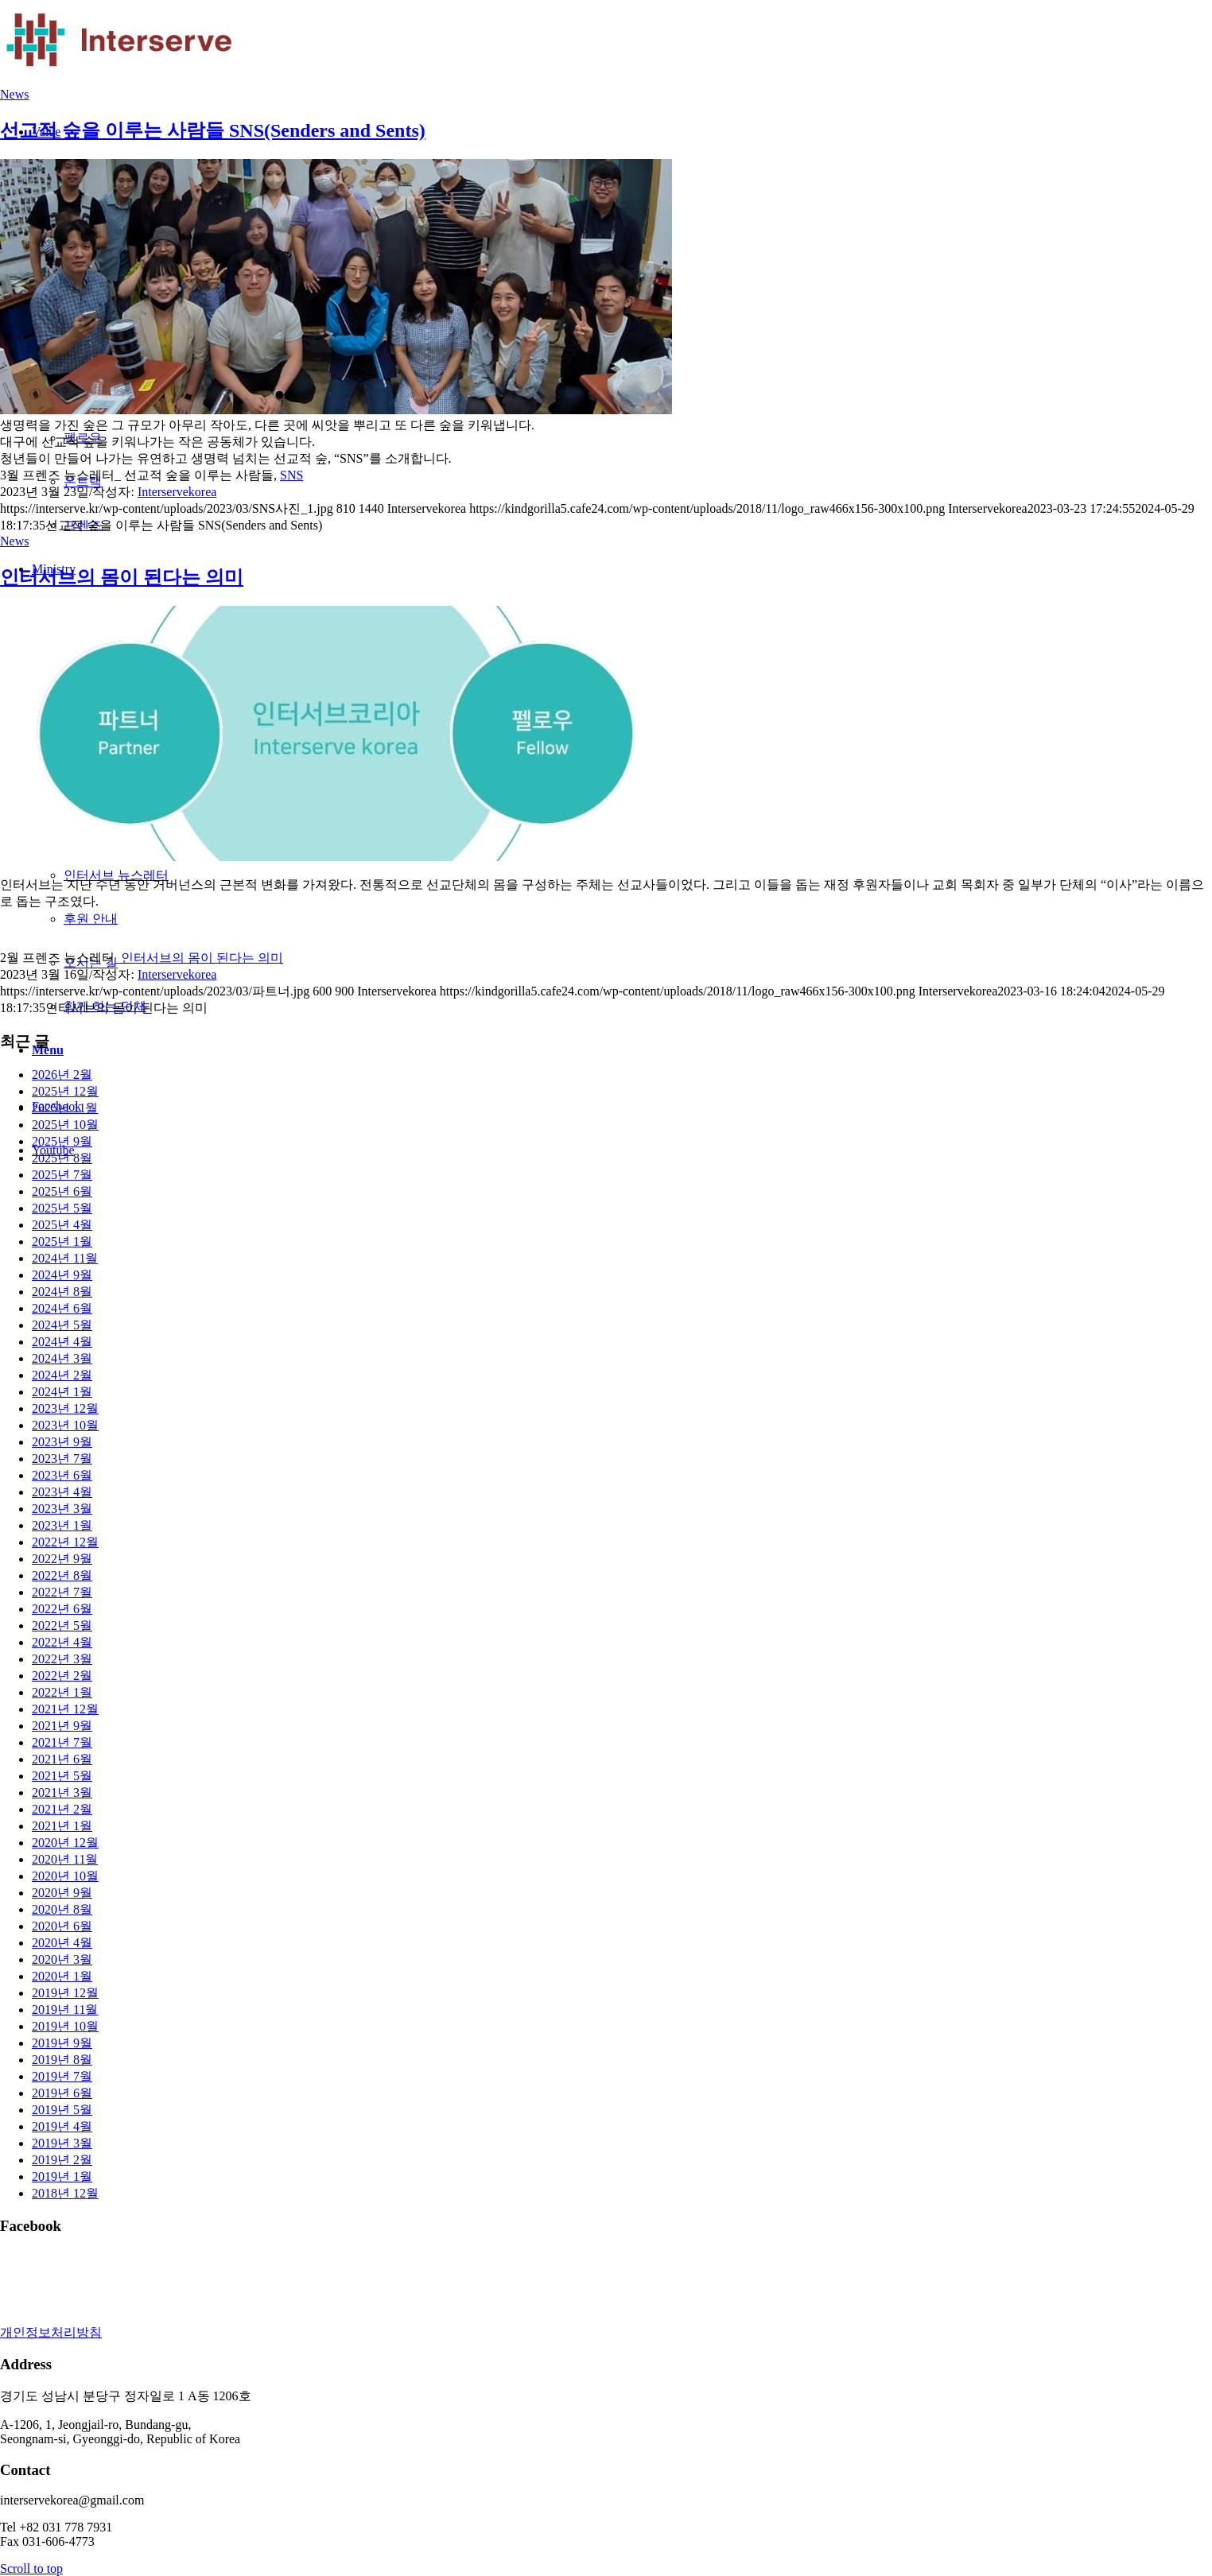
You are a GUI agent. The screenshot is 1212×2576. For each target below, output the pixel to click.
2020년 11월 (65, 1859)
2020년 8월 (62, 1909)
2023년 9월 (62, 1442)
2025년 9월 (62, 1141)
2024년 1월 (62, 1392)
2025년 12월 (65, 1091)
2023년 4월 (62, 1492)
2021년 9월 (62, 1725)
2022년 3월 (62, 1659)
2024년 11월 (65, 1258)
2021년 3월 (62, 1792)
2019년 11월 (65, 2009)
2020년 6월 (62, 1926)
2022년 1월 (62, 1692)
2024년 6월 (62, 1308)
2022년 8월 (62, 1575)
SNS (291, 475)
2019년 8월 (62, 2059)
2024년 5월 (62, 1325)
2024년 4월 (62, 1341)
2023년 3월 (62, 1508)
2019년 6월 (62, 2093)
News (14, 94)
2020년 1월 (62, 1976)
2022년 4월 (62, 1642)
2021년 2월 (62, 1809)
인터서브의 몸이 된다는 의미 (121, 577)
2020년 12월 (65, 1842)
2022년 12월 (65, 1542)
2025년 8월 (62, 1158)
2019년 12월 (65, 1993)
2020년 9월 (62, 1892)
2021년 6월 (62, 1759)
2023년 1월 (62, 1525)
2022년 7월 (62, 1592)
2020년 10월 (65, 1876)
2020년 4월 (62, 1942)
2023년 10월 (65, 1425)
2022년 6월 (62, 1609)
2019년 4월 (62, 2126)
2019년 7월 (62, 2076)
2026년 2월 (62, 1074)
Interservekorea (177, 492)
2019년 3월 (62, 2143)
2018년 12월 (65, 2193)
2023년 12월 (65, 1408)
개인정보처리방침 (51, 2332)
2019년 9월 (62, 2043)
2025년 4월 (62, 1225)
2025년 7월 (62, 1174)
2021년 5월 (62, 1776)
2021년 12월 (65, 1709)
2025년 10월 (65, 1124)
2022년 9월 (62, 1558)
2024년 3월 (62, 1358)
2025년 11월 (65, 1108)
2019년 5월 (62, 2109)
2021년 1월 (62, 1826)
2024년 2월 (62, 1375)
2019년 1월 (62, 2176)
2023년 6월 (62, 1475)
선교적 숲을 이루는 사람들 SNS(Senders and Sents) (212, 130)
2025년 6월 (62, 1191)
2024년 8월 (62, 1291)
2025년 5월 (62, 1208)
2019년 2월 (62, 2160)
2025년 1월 (62, 1241)
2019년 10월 (65, 2026)
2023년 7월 (62, 1458)
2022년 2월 (62, 1675)
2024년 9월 (62, 1275)
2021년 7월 (62, 1742)
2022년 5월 (62, 1625)
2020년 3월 (62, 1959)
